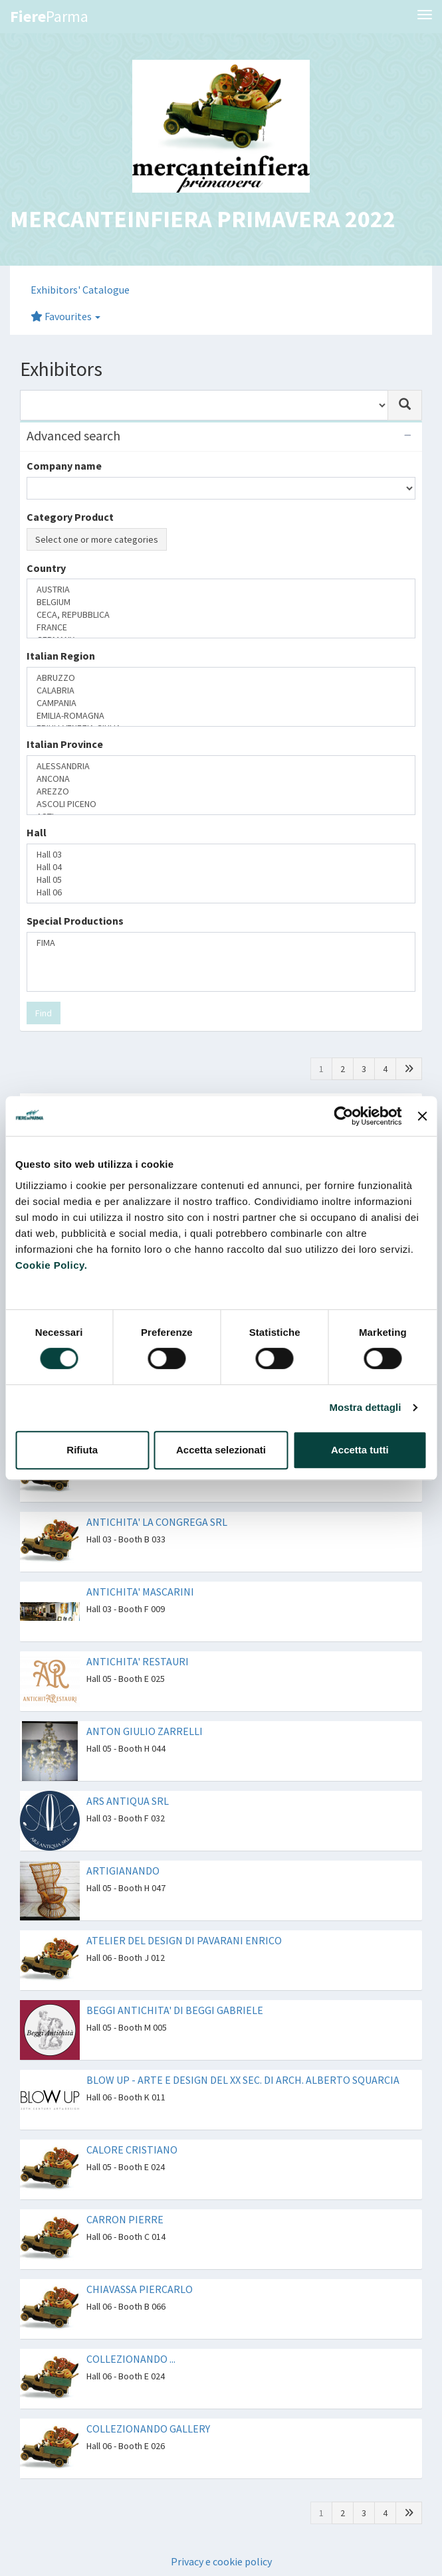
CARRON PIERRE (125, 2219)
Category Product (70, 516)
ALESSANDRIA (221, 766)
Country (46, 568)
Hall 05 (221, 880)
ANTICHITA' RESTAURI (137, 1661)
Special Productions (75, 920)
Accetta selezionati (221, 1449)
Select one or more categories (96, 539)
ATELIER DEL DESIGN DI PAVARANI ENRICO (184, 1940)
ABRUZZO (221, 678)
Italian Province (65, 744)
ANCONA (221, 779)
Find (43, 1013)
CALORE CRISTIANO (131, 2149)
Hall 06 (221, 892)
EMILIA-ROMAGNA (221, 715)
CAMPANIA (221, 703)
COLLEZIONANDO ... (130, 2358)
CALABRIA (221, 690)
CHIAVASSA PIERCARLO (139, 2289)
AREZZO (221, 791)
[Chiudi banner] (422, 1116)
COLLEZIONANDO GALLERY (148, 2428)
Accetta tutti (360, 1449)
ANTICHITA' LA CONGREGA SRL (156, 1521)
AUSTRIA (221, 589)
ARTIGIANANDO (123, 1870)
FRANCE (221, 627)
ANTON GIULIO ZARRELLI (144, 1731)
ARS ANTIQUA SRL (127, 1800)
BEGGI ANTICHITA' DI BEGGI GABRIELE (174, 2010)
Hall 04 (221, 867)
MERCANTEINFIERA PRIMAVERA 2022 (202, 219)
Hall (37, 832)
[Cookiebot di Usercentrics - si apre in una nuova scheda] (344, 1116)
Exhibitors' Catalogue (80, 289)
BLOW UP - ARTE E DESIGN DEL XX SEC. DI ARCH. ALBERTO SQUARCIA (242, 2079)
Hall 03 (221, 854)
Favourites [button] (65, 316)
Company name (64, 465)
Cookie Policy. (51, 1265)
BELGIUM (221, 602)
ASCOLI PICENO (221, 804)
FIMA (221, 943)
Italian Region (61, 655)
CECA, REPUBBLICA (221, 614)
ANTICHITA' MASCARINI (140, 1591)
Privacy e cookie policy (221, 2561)
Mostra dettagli (365, 1407)
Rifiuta (82, 1449)
